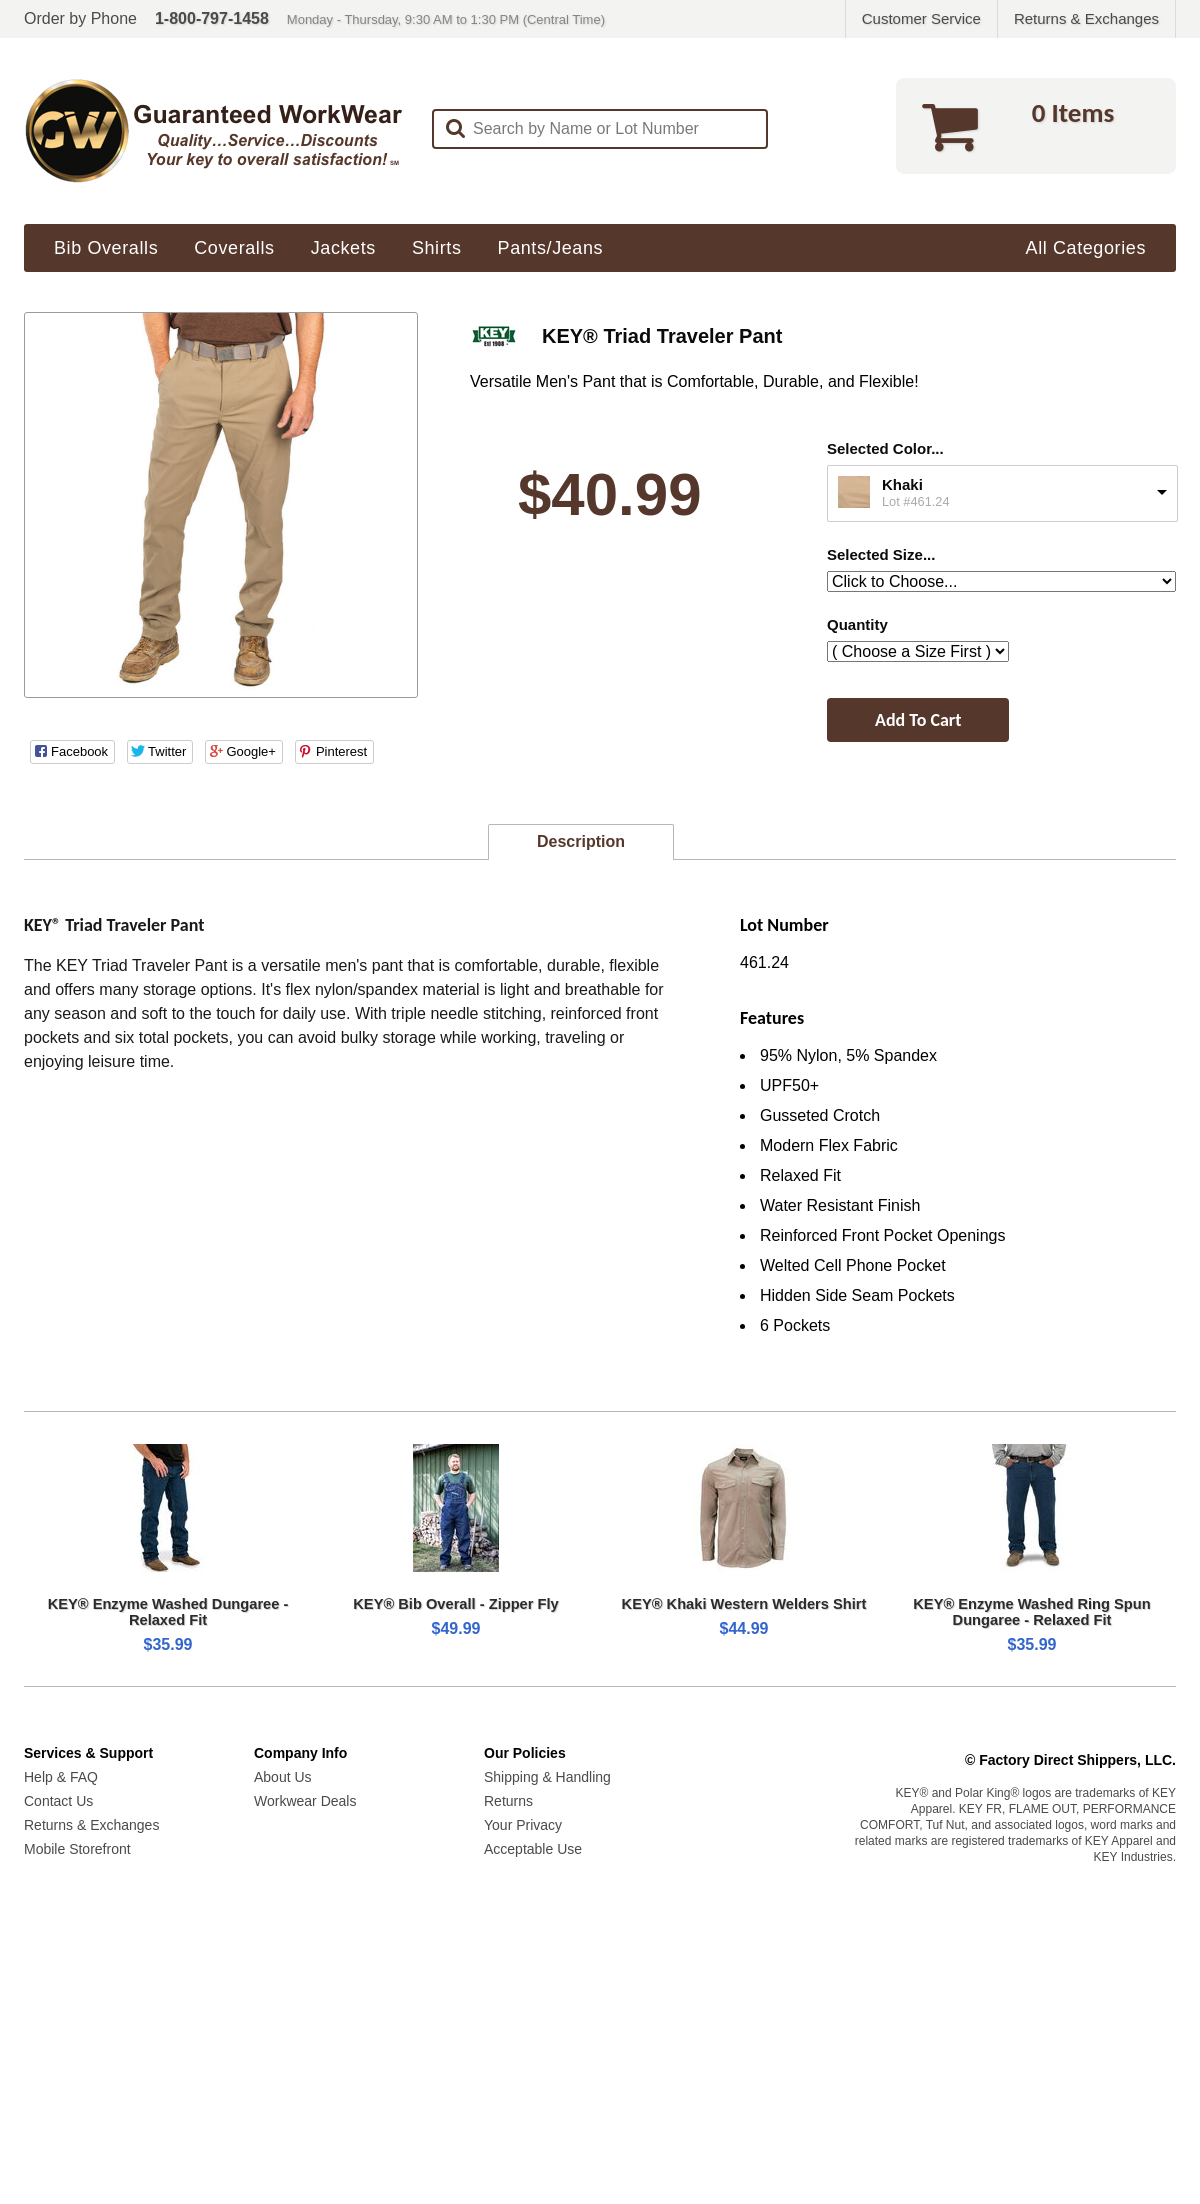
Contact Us (58, 1801)
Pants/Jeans (551, 248)
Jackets (343, 248)
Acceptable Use (533, 1849)
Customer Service (921, 18)
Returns (508, 1801)
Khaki (902, 484)
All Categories (1086, 248)
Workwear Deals (305, 1801)
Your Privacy (523, 1825)
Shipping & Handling (547, 1777)
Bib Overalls (106, 248)
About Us (283, 1777)
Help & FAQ (61, 1777)
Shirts (437, 248)
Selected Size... (881, 554)
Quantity (857, 624)
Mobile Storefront (77, 1849)
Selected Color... (885, 448)
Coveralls (234, 248)
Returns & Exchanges (1086, 18)
